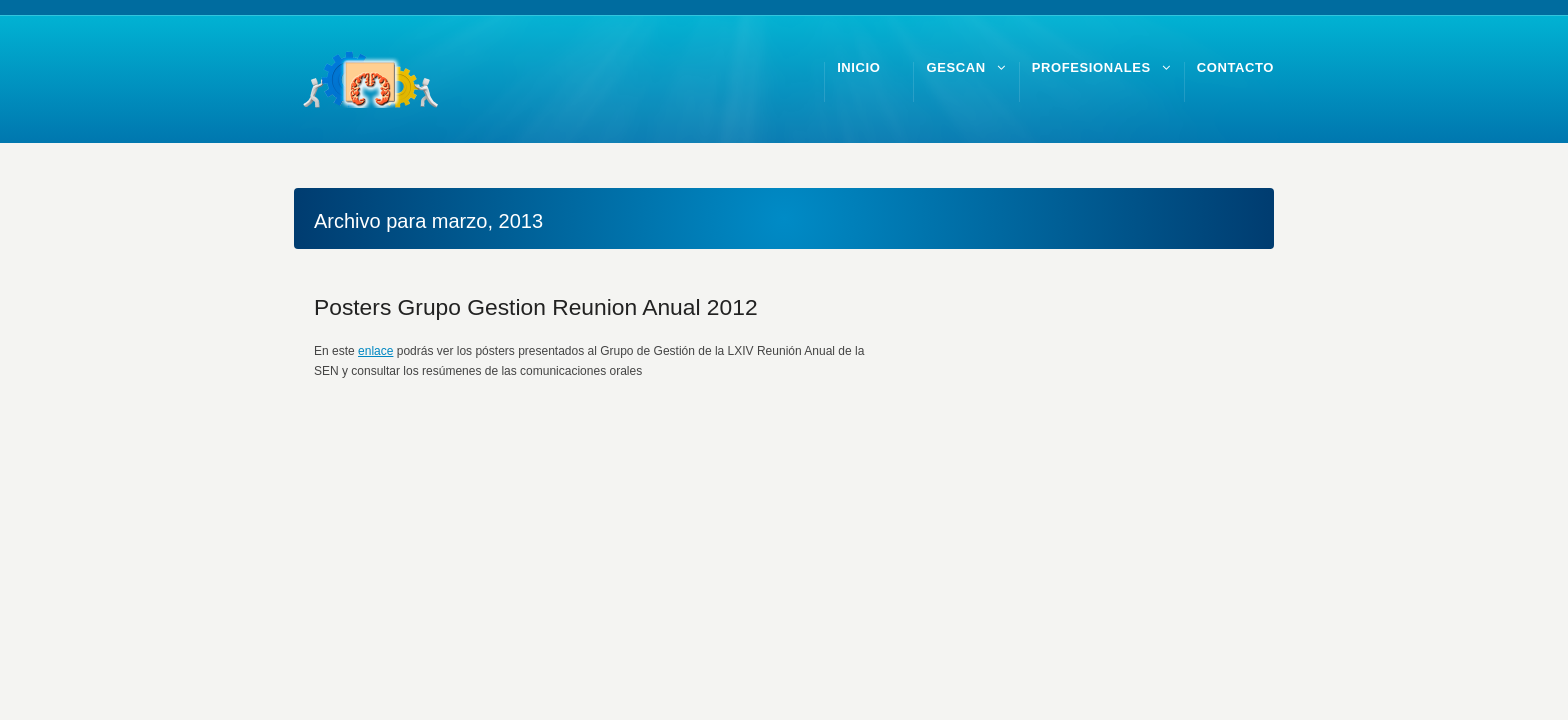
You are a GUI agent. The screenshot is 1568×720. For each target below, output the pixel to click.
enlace (375, 351)
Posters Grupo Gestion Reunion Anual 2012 (536, 307)
